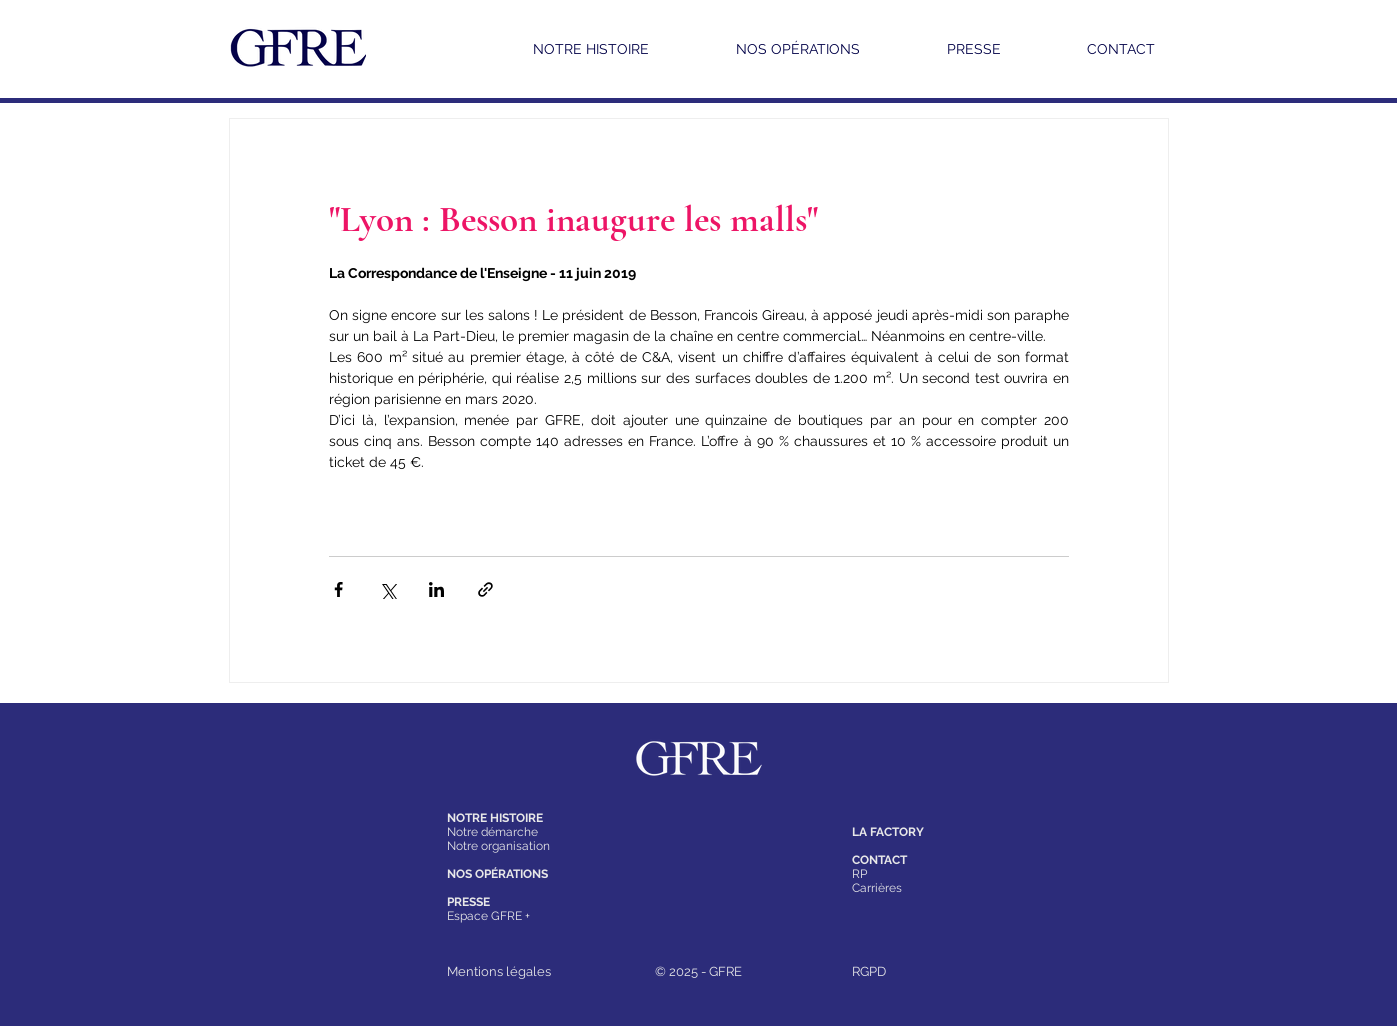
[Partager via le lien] (485, 589)
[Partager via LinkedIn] (436, 589)
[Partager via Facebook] (338, 589)
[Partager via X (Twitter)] (387, 589)
